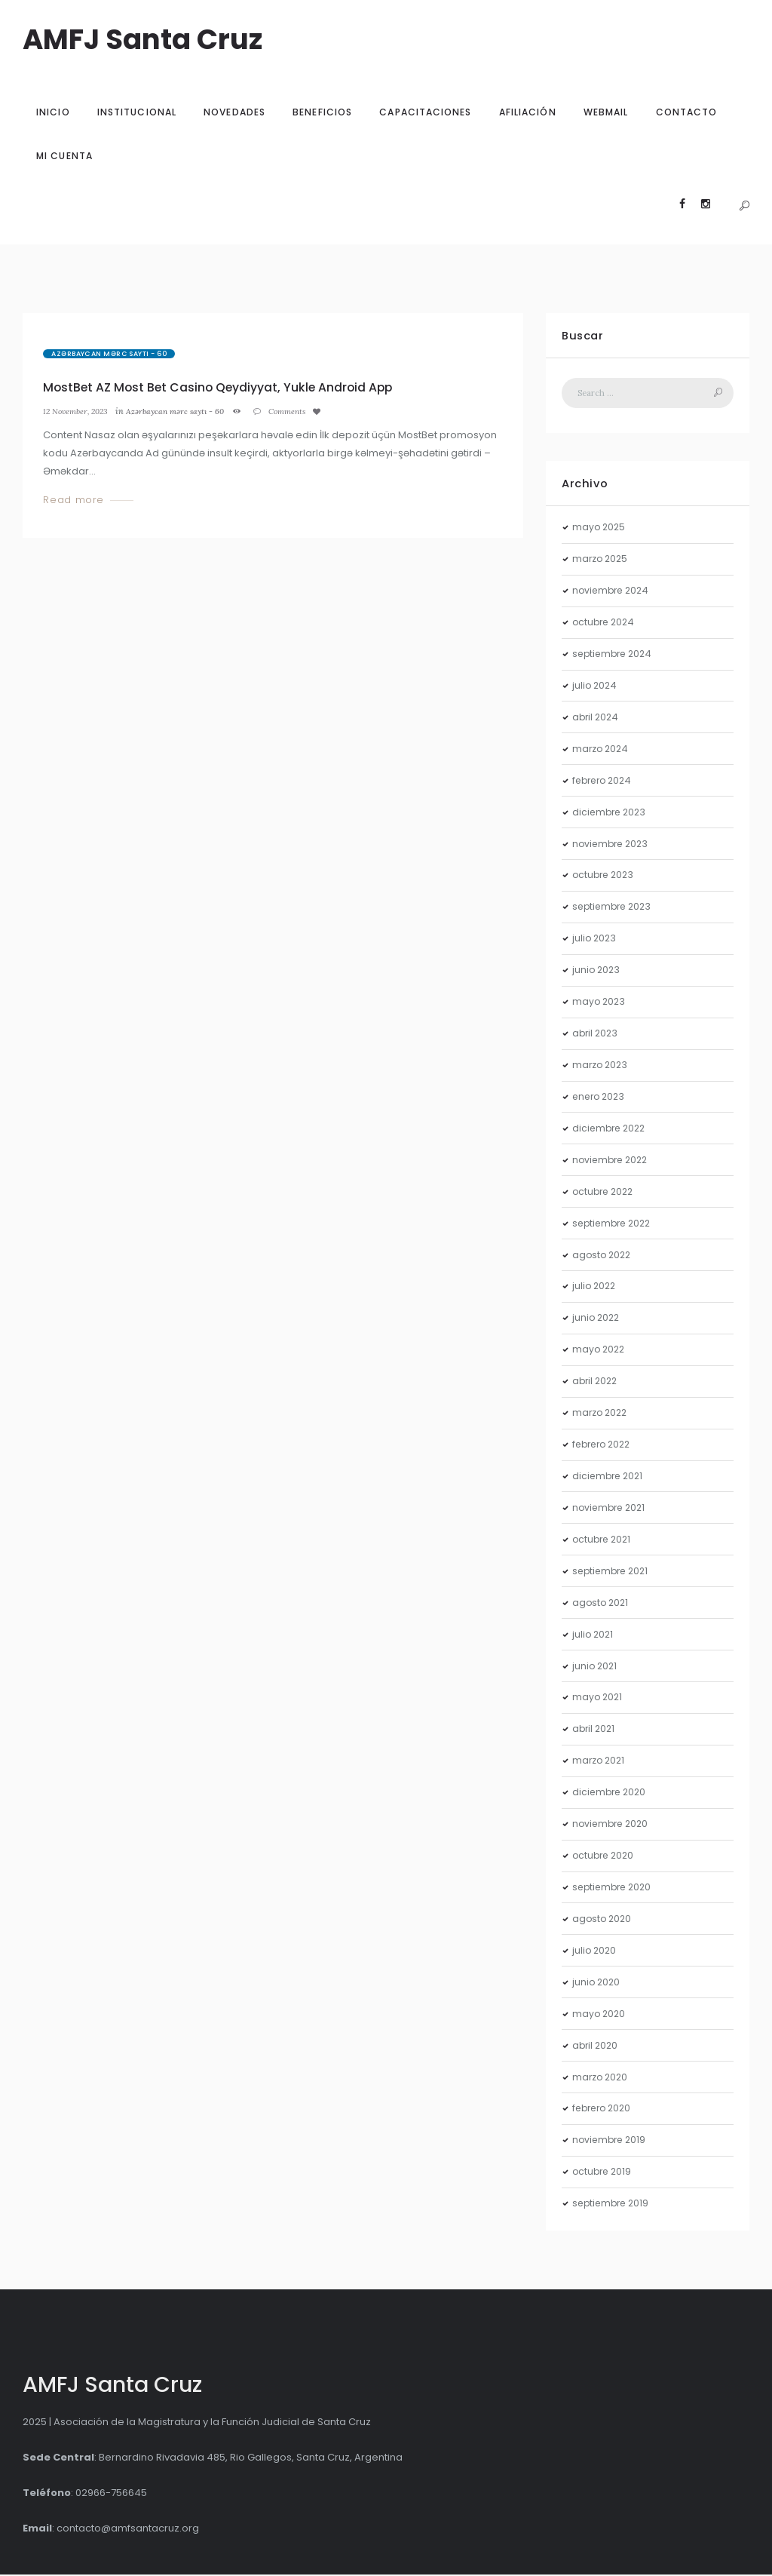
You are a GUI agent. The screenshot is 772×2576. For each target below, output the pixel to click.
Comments (303, 411)
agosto (603, 1256)
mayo (599, 529)
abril (596, 718)
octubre (605, 624)
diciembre (611, 813)
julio (595, 687)
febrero (604, 782)
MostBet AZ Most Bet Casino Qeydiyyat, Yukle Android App (226, 387)
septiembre (614, 656)
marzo (601, 561)
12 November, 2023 (79, 411)
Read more (73, 500)
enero (600, 1098)
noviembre (613, 592)
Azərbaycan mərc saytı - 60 (109, 353)
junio (597, 972)
